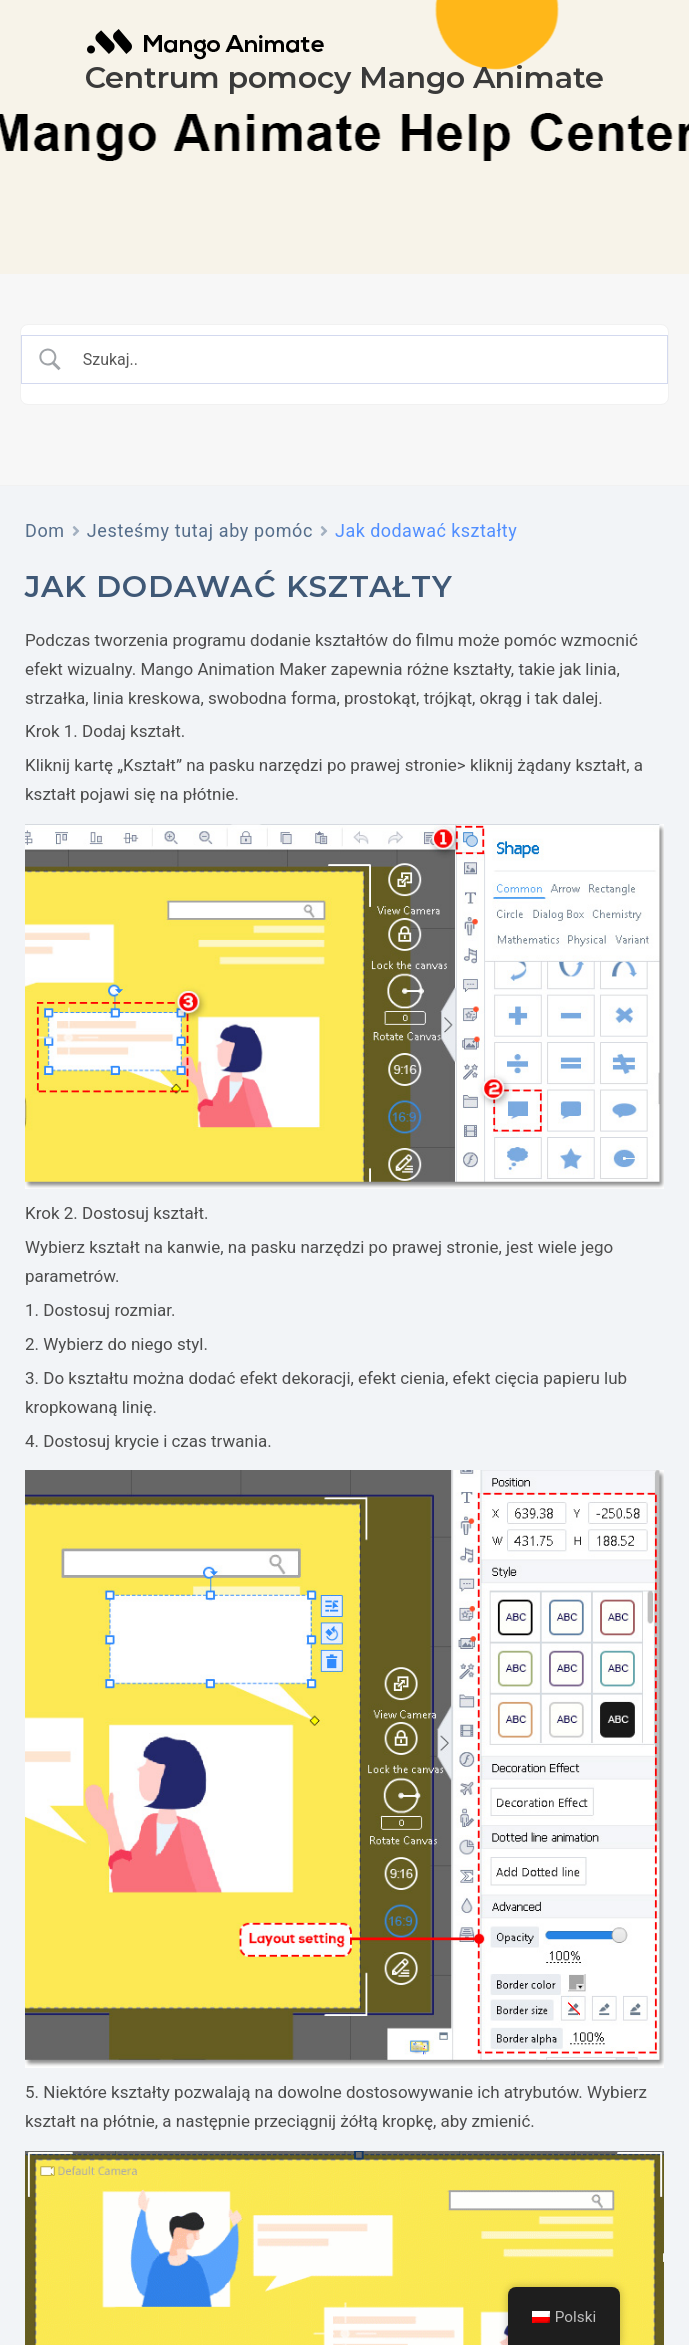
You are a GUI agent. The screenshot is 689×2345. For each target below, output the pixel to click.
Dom (45, 530)
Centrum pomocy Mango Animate (344, 77)
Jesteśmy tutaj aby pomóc (200, 530)
